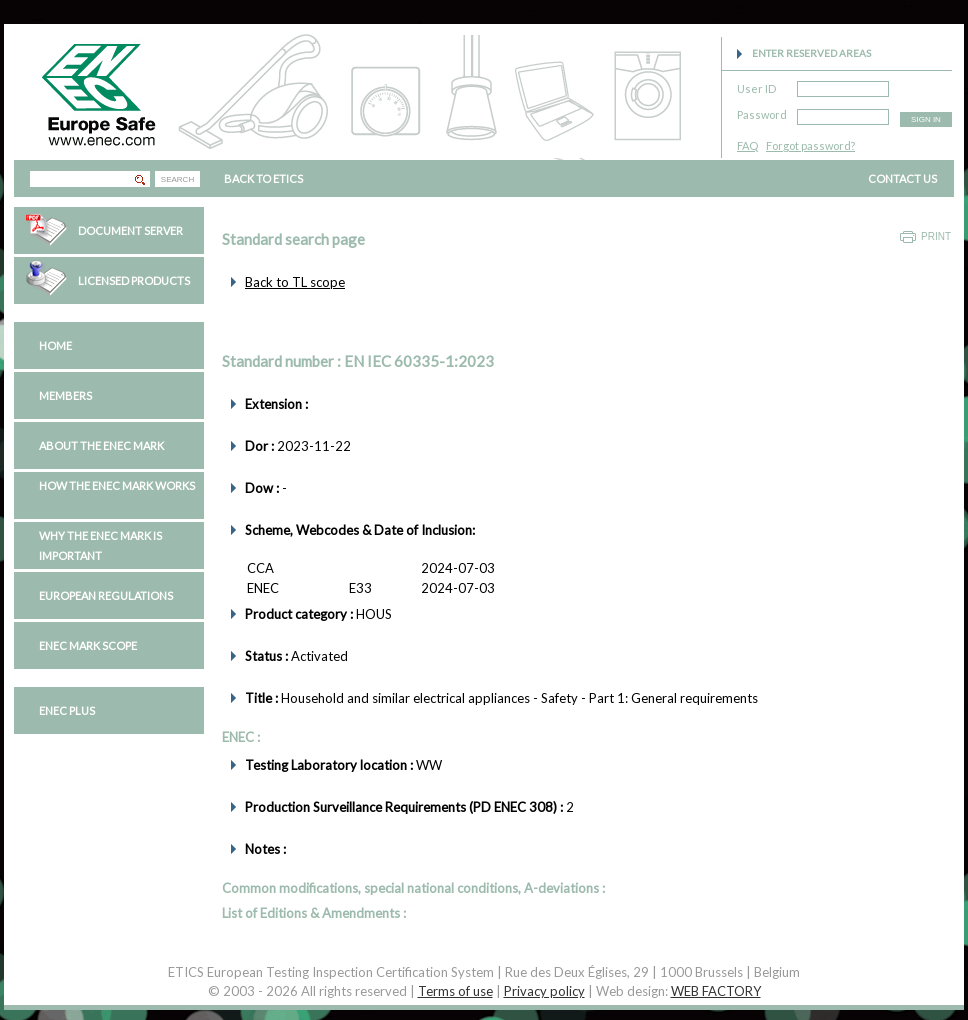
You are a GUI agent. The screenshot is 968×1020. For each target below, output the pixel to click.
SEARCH (177, 179)
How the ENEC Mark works (117, 485)
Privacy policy (544, 991)
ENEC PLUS (67, 710)
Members (65, 395)
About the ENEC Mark (101, 445)
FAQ (747, 145)
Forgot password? (810, 145)
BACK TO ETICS (263, 178)
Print (936, 236)
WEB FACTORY (716, 991)
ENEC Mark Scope (88, 645)
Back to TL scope (295, 282)
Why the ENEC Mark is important (100, 545)
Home (55, 345)
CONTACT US (902, 178)
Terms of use (455, 991)
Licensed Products (134, 280)
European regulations (106, 595)
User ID (756, 85)
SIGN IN (926, 119)
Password (762, 111)
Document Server (130, 230)
